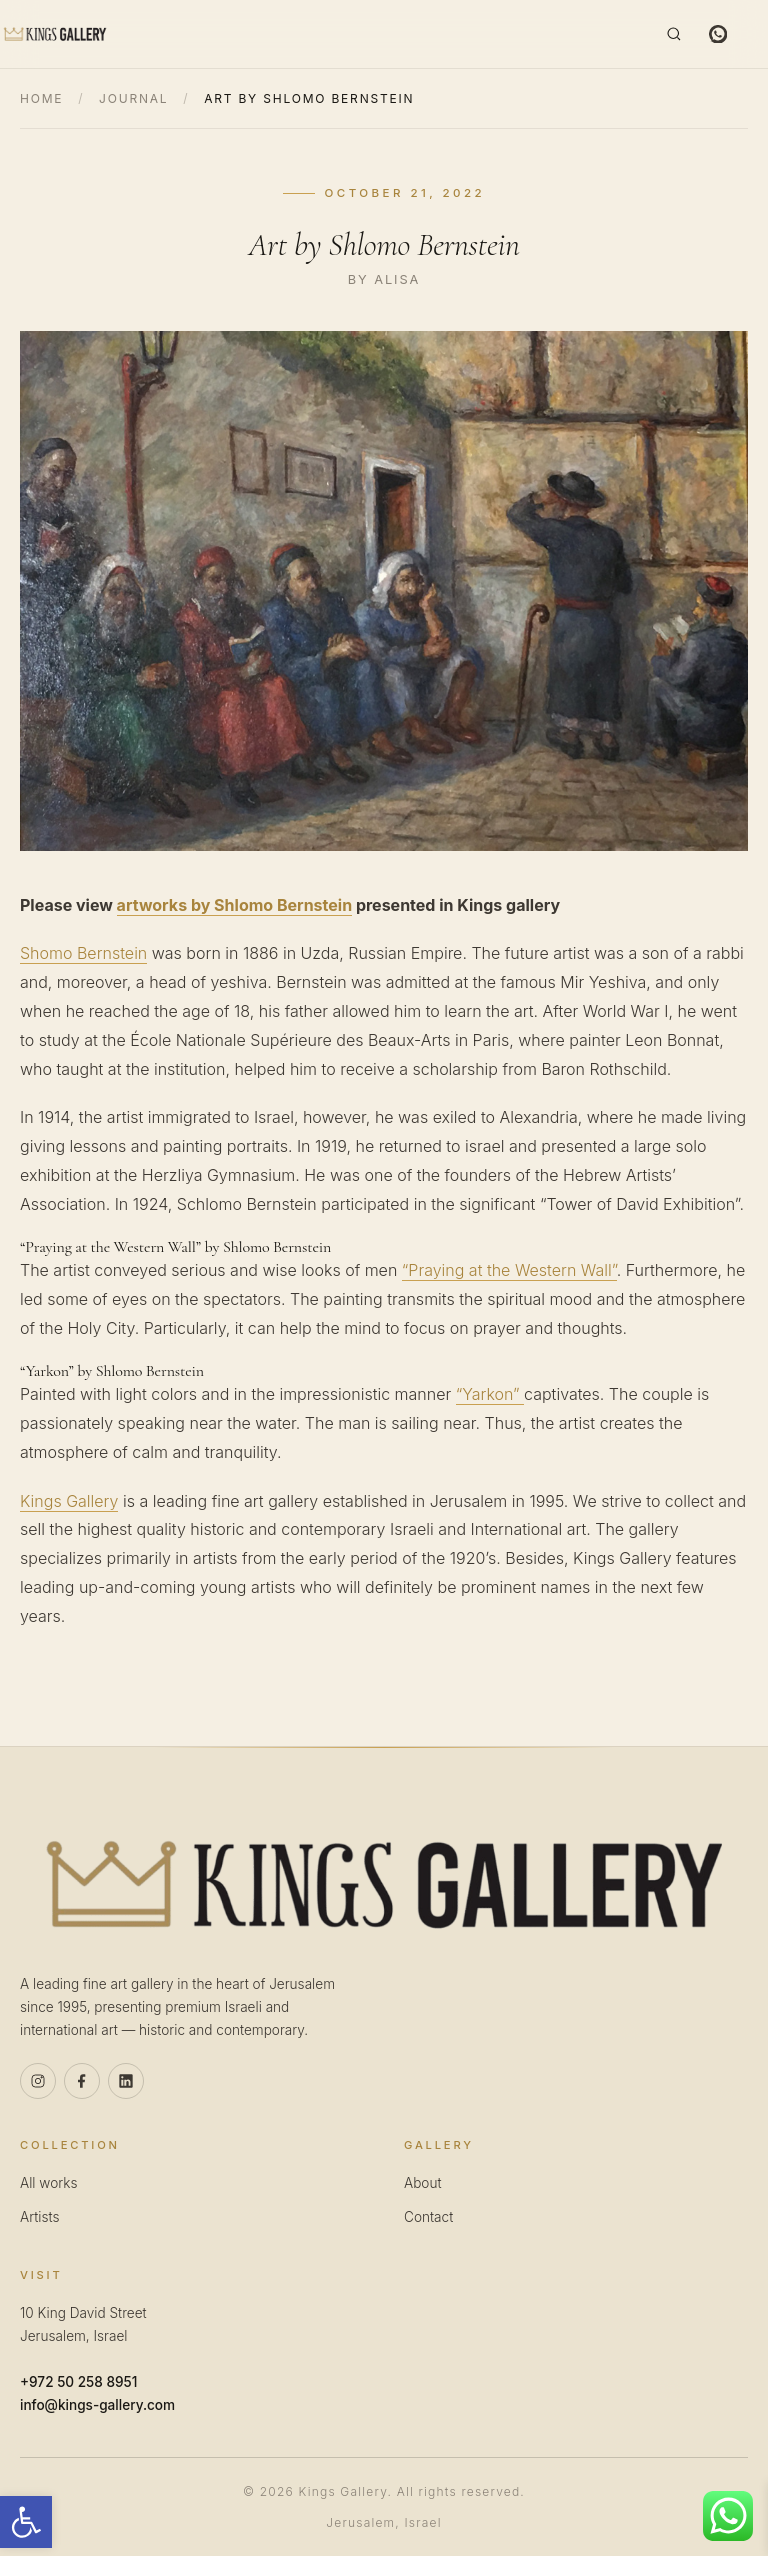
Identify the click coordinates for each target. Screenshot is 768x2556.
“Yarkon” (490, 1394)
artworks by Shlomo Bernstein (235, 905)
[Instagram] (38, 2081)
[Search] (674, 34)
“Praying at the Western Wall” (509, 1270)
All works (48, 2183)
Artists (39, 2217)
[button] (26, 2522)
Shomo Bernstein (83, 953)
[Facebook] (82, 2081)
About (422, 2183)
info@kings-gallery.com (97, 2405)
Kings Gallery (69, 1501)
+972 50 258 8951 (78, 2382)
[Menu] (756, 34)
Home (41, 98)
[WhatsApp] (718, 34)
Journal (133, 98)
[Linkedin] (126, 2081)
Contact (428, 2217)
